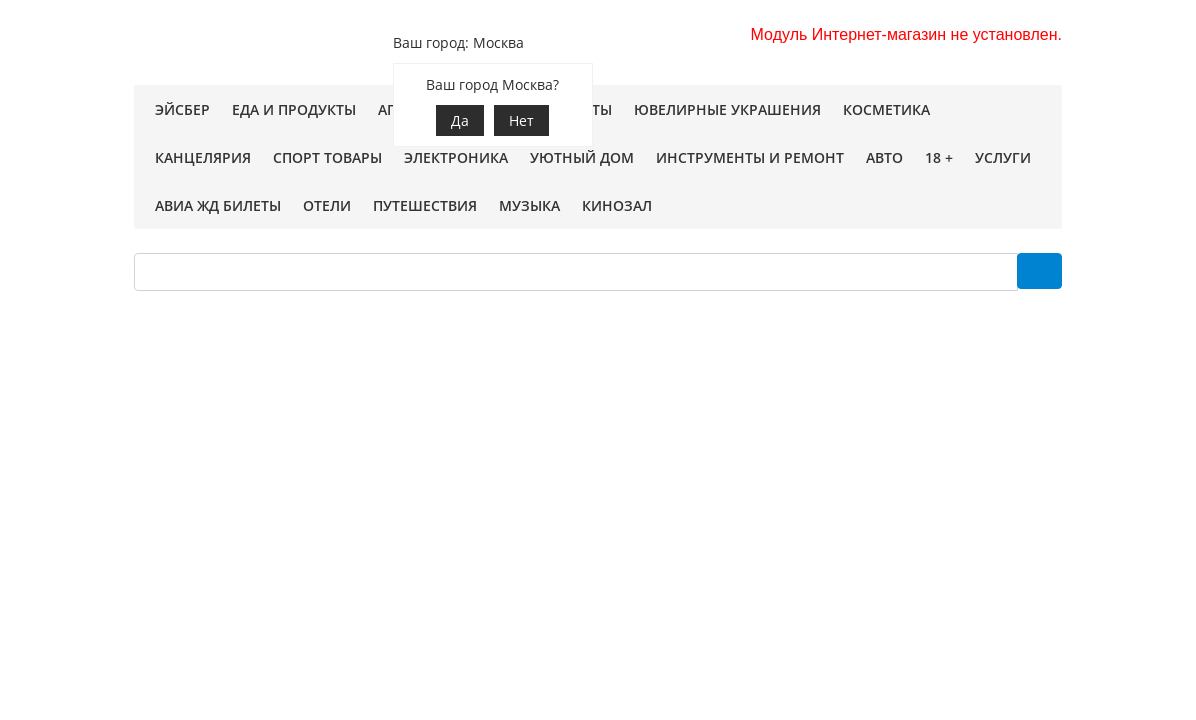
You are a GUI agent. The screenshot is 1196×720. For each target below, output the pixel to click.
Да (460, 120)
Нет (521, 120)
